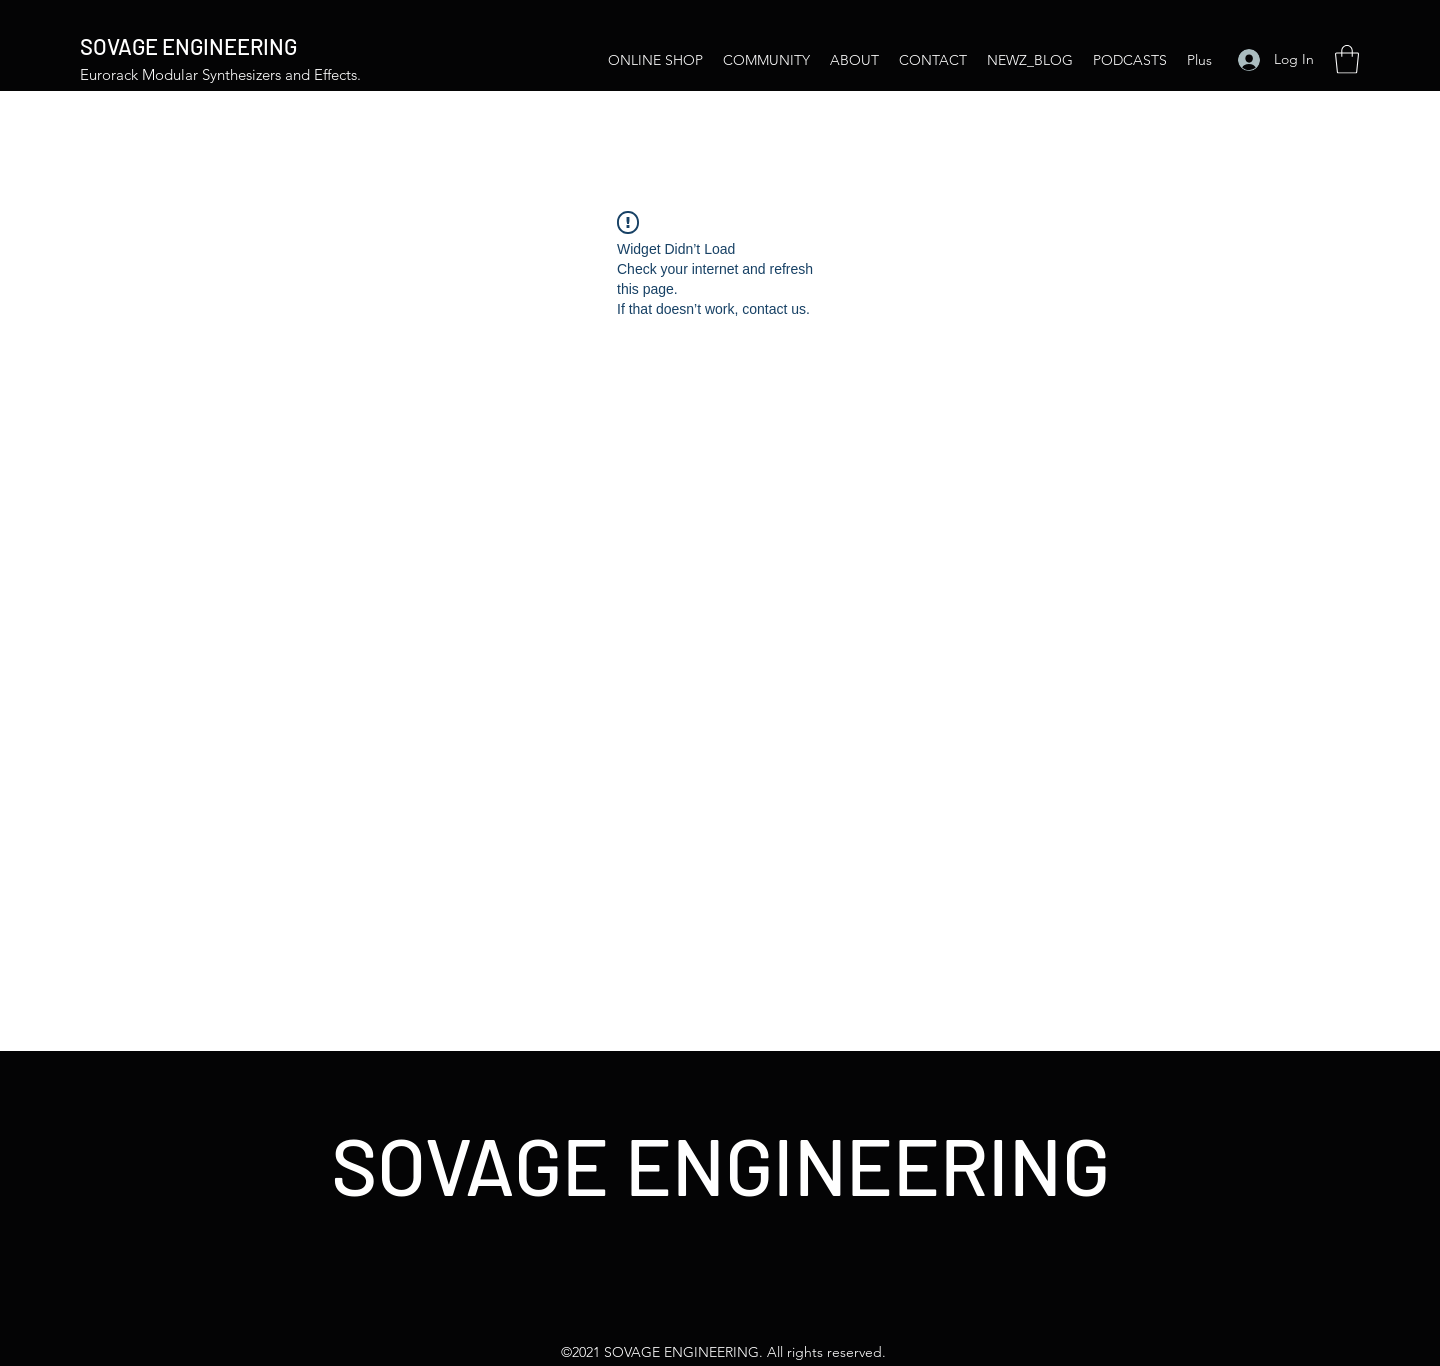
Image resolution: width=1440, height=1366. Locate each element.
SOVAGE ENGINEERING (188, 46)
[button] (1347, 59)
